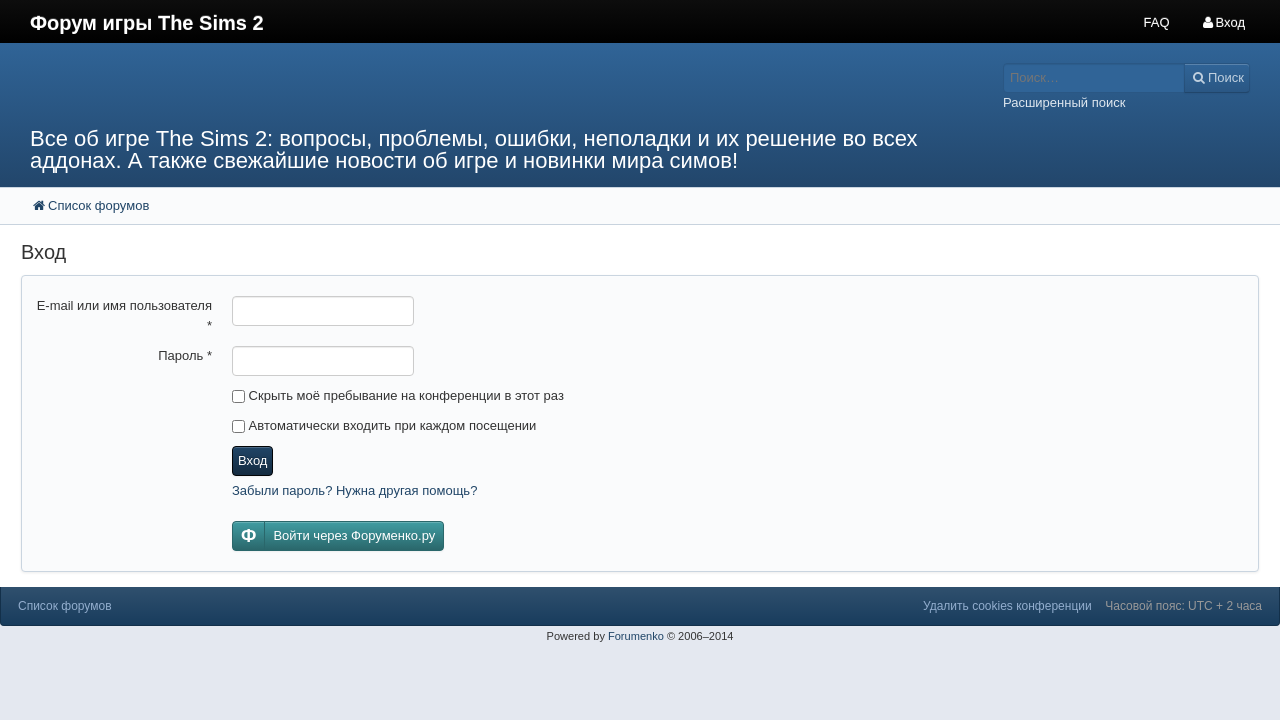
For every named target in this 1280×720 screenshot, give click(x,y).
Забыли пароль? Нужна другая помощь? (354, 490)
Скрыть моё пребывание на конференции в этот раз (398, 395)
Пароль (185, 355)
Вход (252, 460)
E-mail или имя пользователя (124, 315)
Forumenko (636, 636)
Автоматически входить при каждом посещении (384, 425)
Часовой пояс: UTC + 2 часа (1183, 606)
